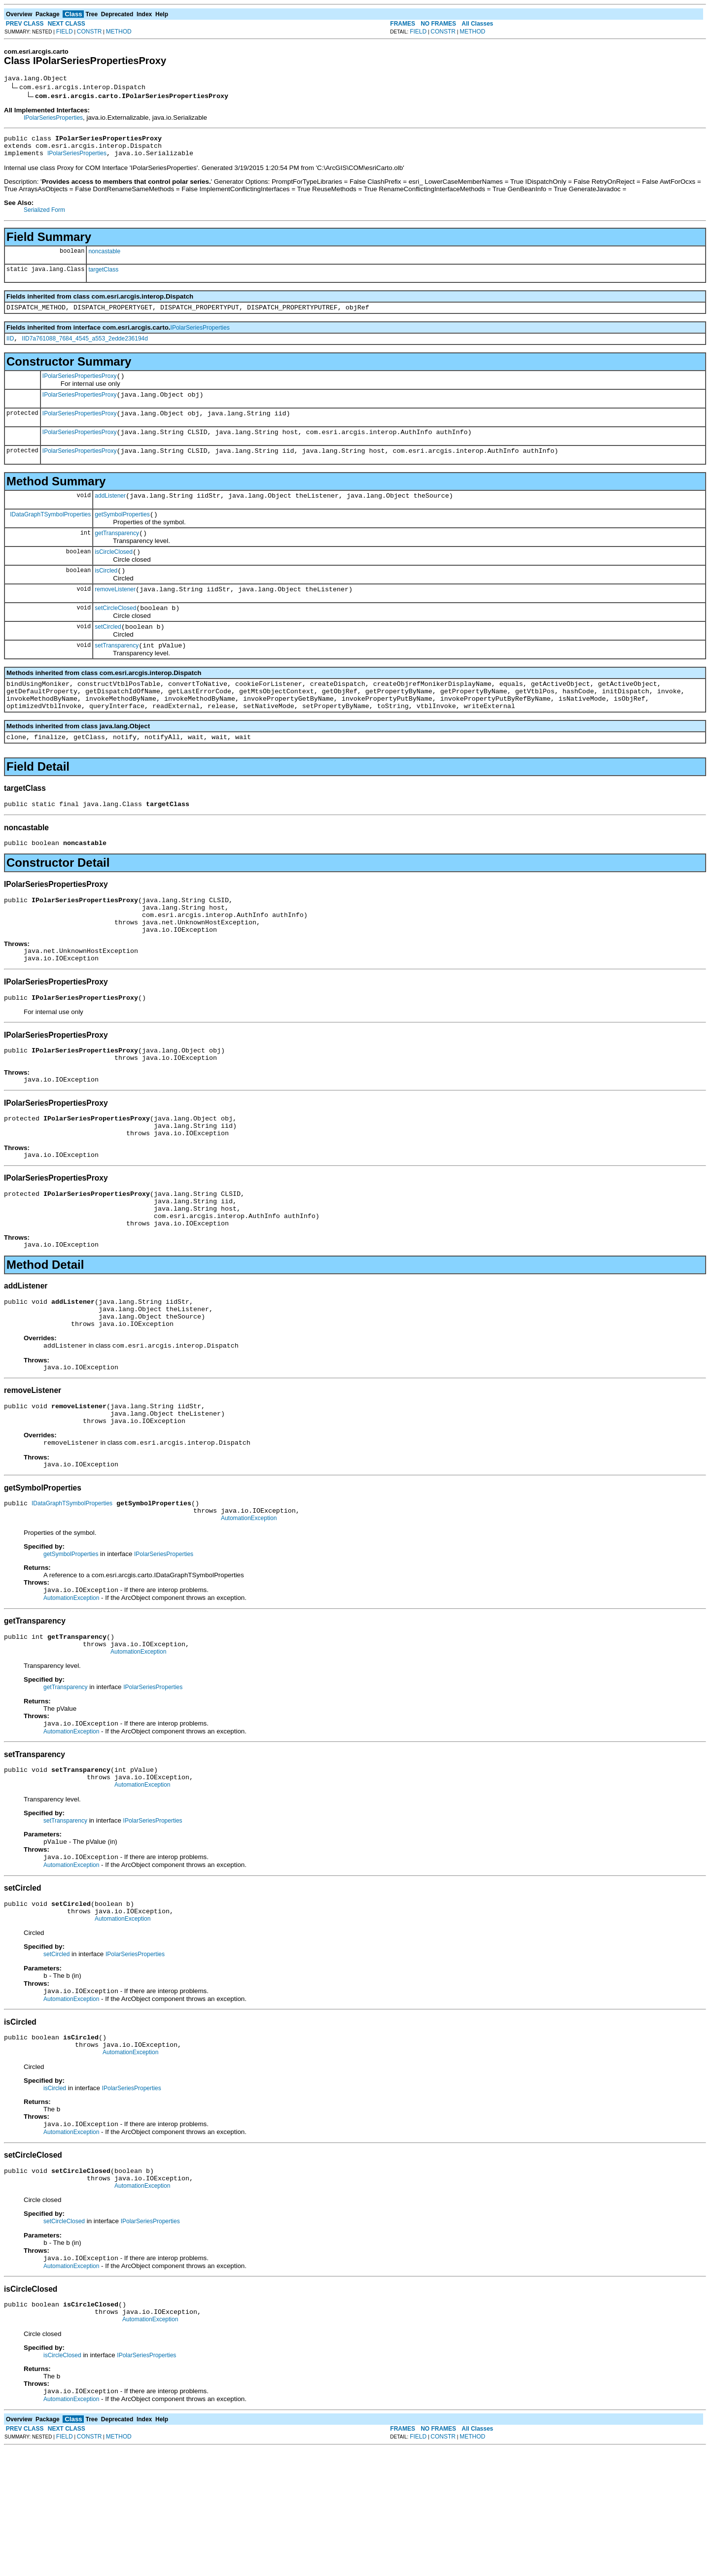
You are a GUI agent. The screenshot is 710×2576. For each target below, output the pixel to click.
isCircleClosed (114, 574)
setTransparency (117, 675)
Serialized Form (44, 215)
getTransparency (117, 553)
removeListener (115, 614)
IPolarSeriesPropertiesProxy (79, 386)
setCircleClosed (115, 634)
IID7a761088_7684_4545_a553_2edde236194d (85, 347)
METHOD (119, 31)
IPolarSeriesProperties (53, 119)
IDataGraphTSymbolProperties (50, 533)
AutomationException (249, 1608)
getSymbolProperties (122, 533)
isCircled (106, 594)
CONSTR (89, 31)
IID (10, 347)
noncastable (104, 257)
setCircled (108, 654)
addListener (110, 513)
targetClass (103, 275)
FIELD (64, 31)
